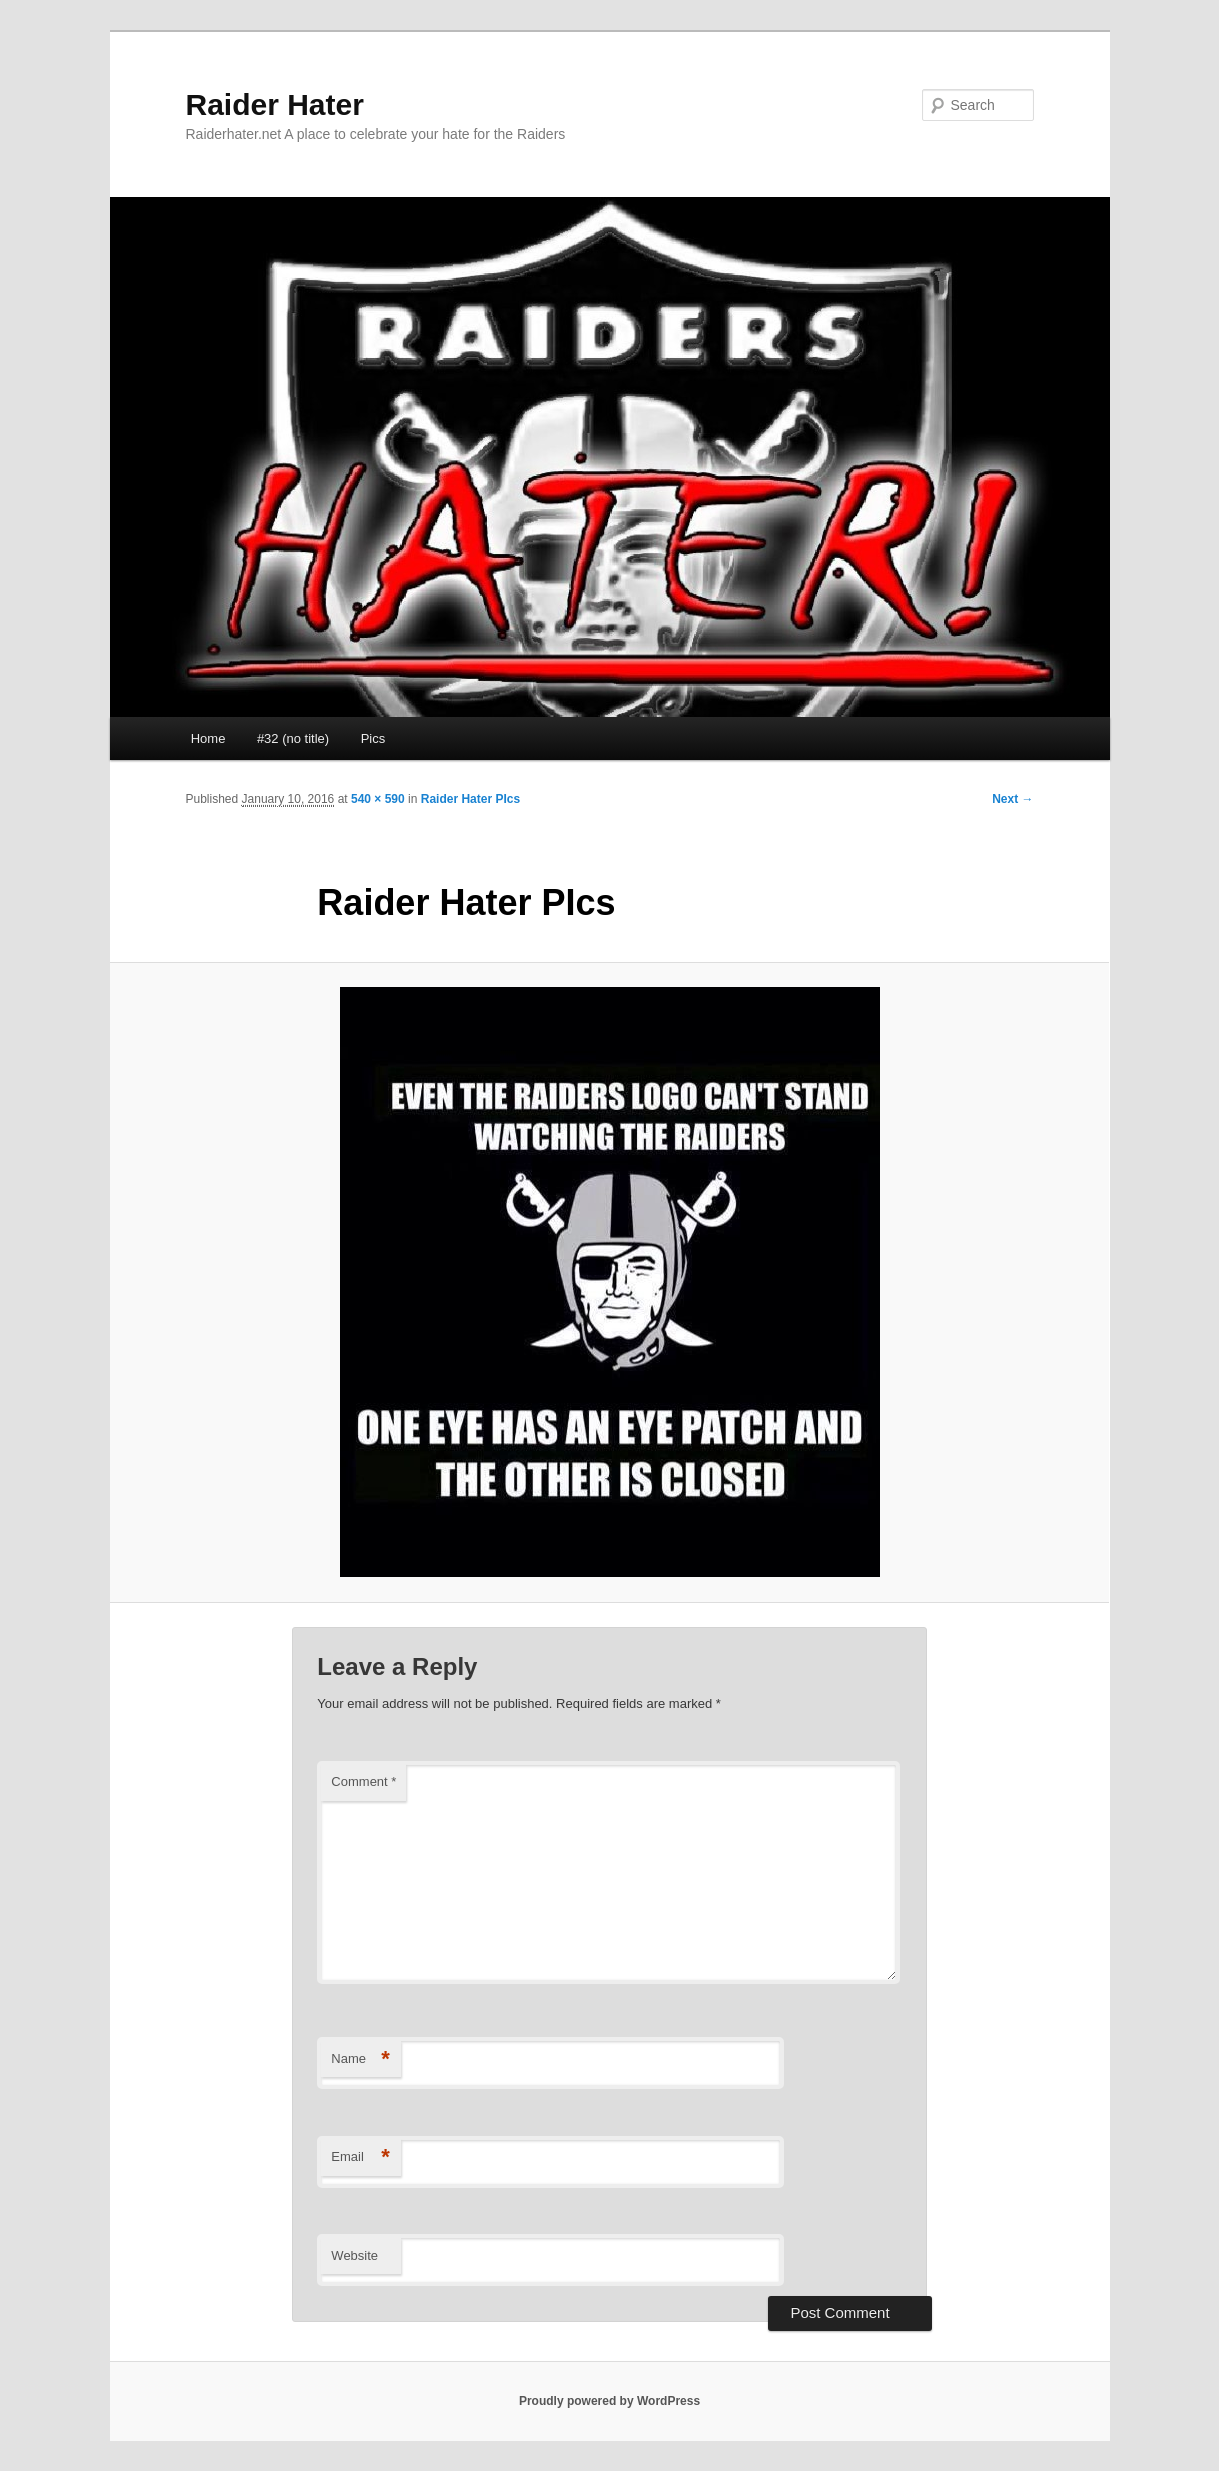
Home (208, 738)
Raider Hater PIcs (470, 799)
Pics (373, 738)
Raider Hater (275, 104)
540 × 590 (378, 799)
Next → (1012, 799)
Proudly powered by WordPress (609, 2401)
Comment (363, 1781)
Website (354, 2255)
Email (360, 2157)
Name (360, 2059)
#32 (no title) (293, 738)
